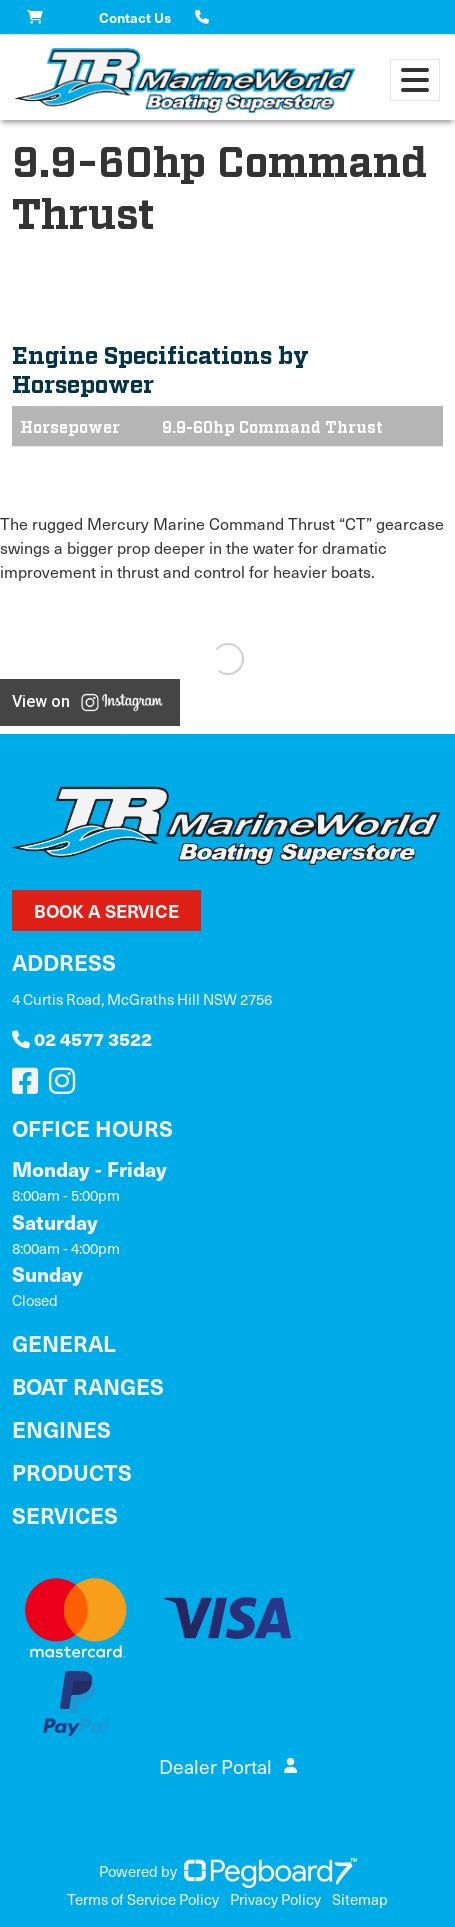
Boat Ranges (88, 1385)
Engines (61, 1428)
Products (72, 1471)
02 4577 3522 (82, 1038)
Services (65, 1514)
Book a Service (106, 910)
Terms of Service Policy (143, 1899)
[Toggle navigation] (415, 80)
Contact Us (135, 17)
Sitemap (360, 1899)
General (64, 1342)
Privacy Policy (275, 1899)
